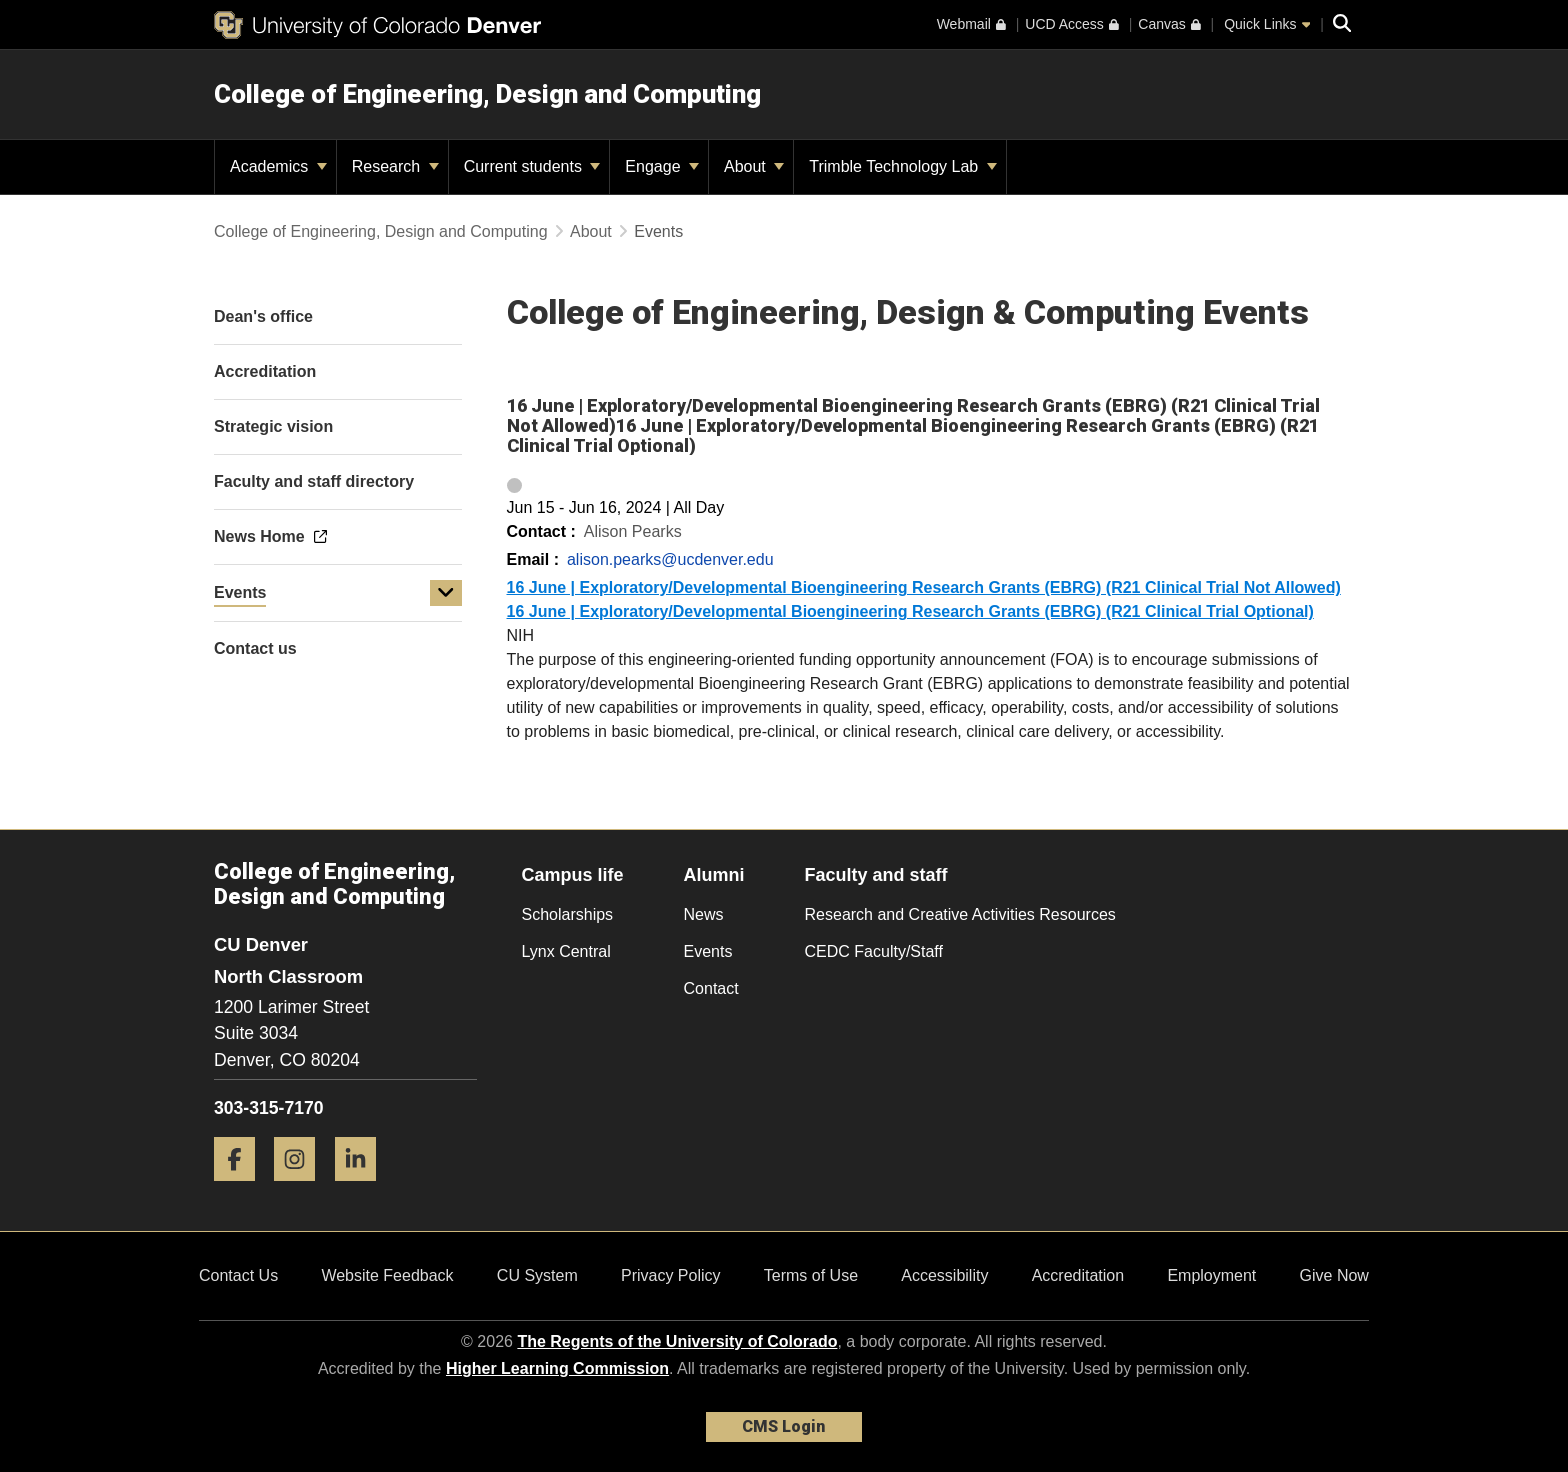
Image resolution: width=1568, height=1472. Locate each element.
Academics (278, 166)
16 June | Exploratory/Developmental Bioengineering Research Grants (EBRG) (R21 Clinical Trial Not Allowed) (924, 587)
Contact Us (238, 1275)
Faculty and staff (876, 875)
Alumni (714, 875)
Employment (1211, 1275)
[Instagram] (302, 1188)
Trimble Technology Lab (902, 166)
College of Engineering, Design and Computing (487, 94)
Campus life (573, 875)
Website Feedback (387, 1275)
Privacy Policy (671, 1275)
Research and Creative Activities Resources (960, 914)
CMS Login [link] (783, 1426)
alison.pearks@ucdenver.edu (670, 559)
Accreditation (1078, 1275)
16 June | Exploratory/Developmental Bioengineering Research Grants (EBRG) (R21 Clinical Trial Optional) (910, 611)
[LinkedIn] (363, 1188)
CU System (537, 1275)
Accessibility (944, 1275)
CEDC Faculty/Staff (874, 951)
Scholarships (568, 914)
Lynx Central (566, 951)
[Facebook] (242, 1188)
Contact (711, 988)
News (704, 914)
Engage (662, 166)
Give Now (1334, 1275)
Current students (532, 166)
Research (395, 166)
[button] (446, 593)
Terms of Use (811, 1275)
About (754, 166)
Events (240, 592)
